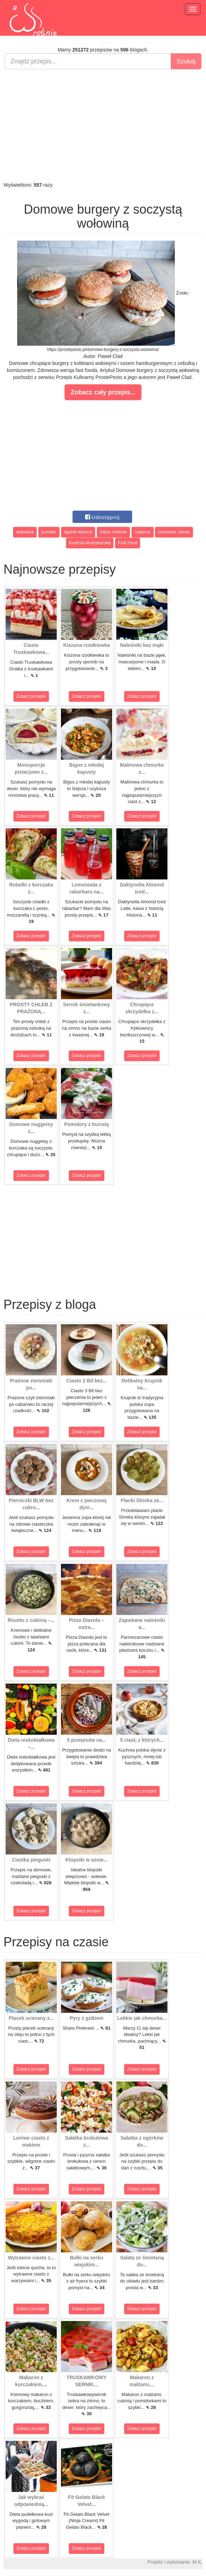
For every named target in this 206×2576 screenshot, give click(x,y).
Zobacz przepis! (31, 696)
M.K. (197, 2562)
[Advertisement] (103, 125)
